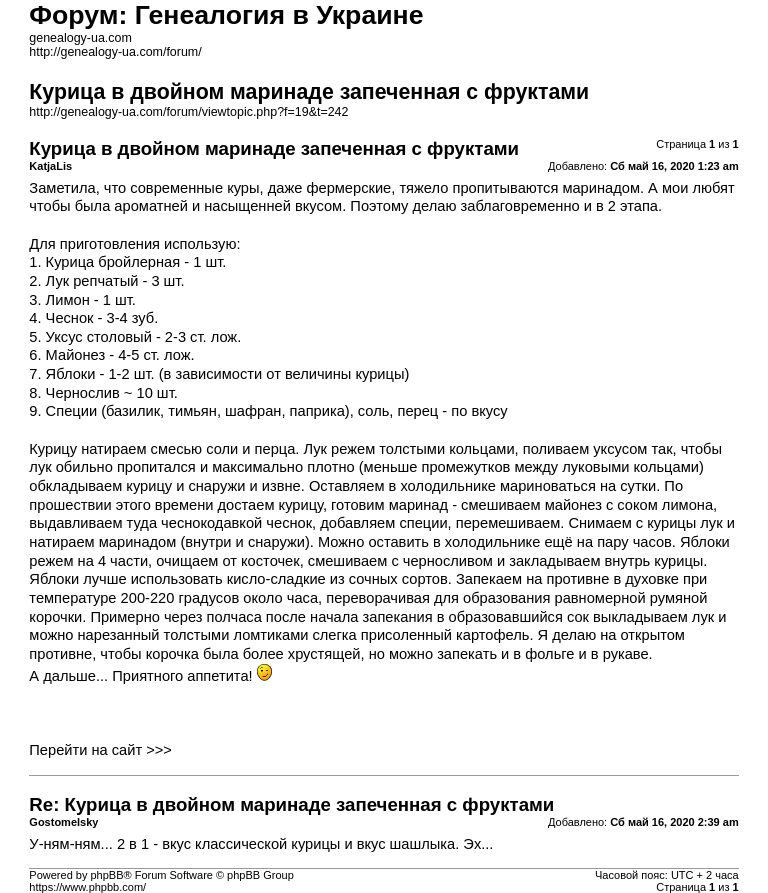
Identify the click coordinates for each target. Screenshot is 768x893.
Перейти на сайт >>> (100, 750)
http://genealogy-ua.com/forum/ (115, 52)
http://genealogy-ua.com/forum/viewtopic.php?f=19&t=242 (188, 112)
